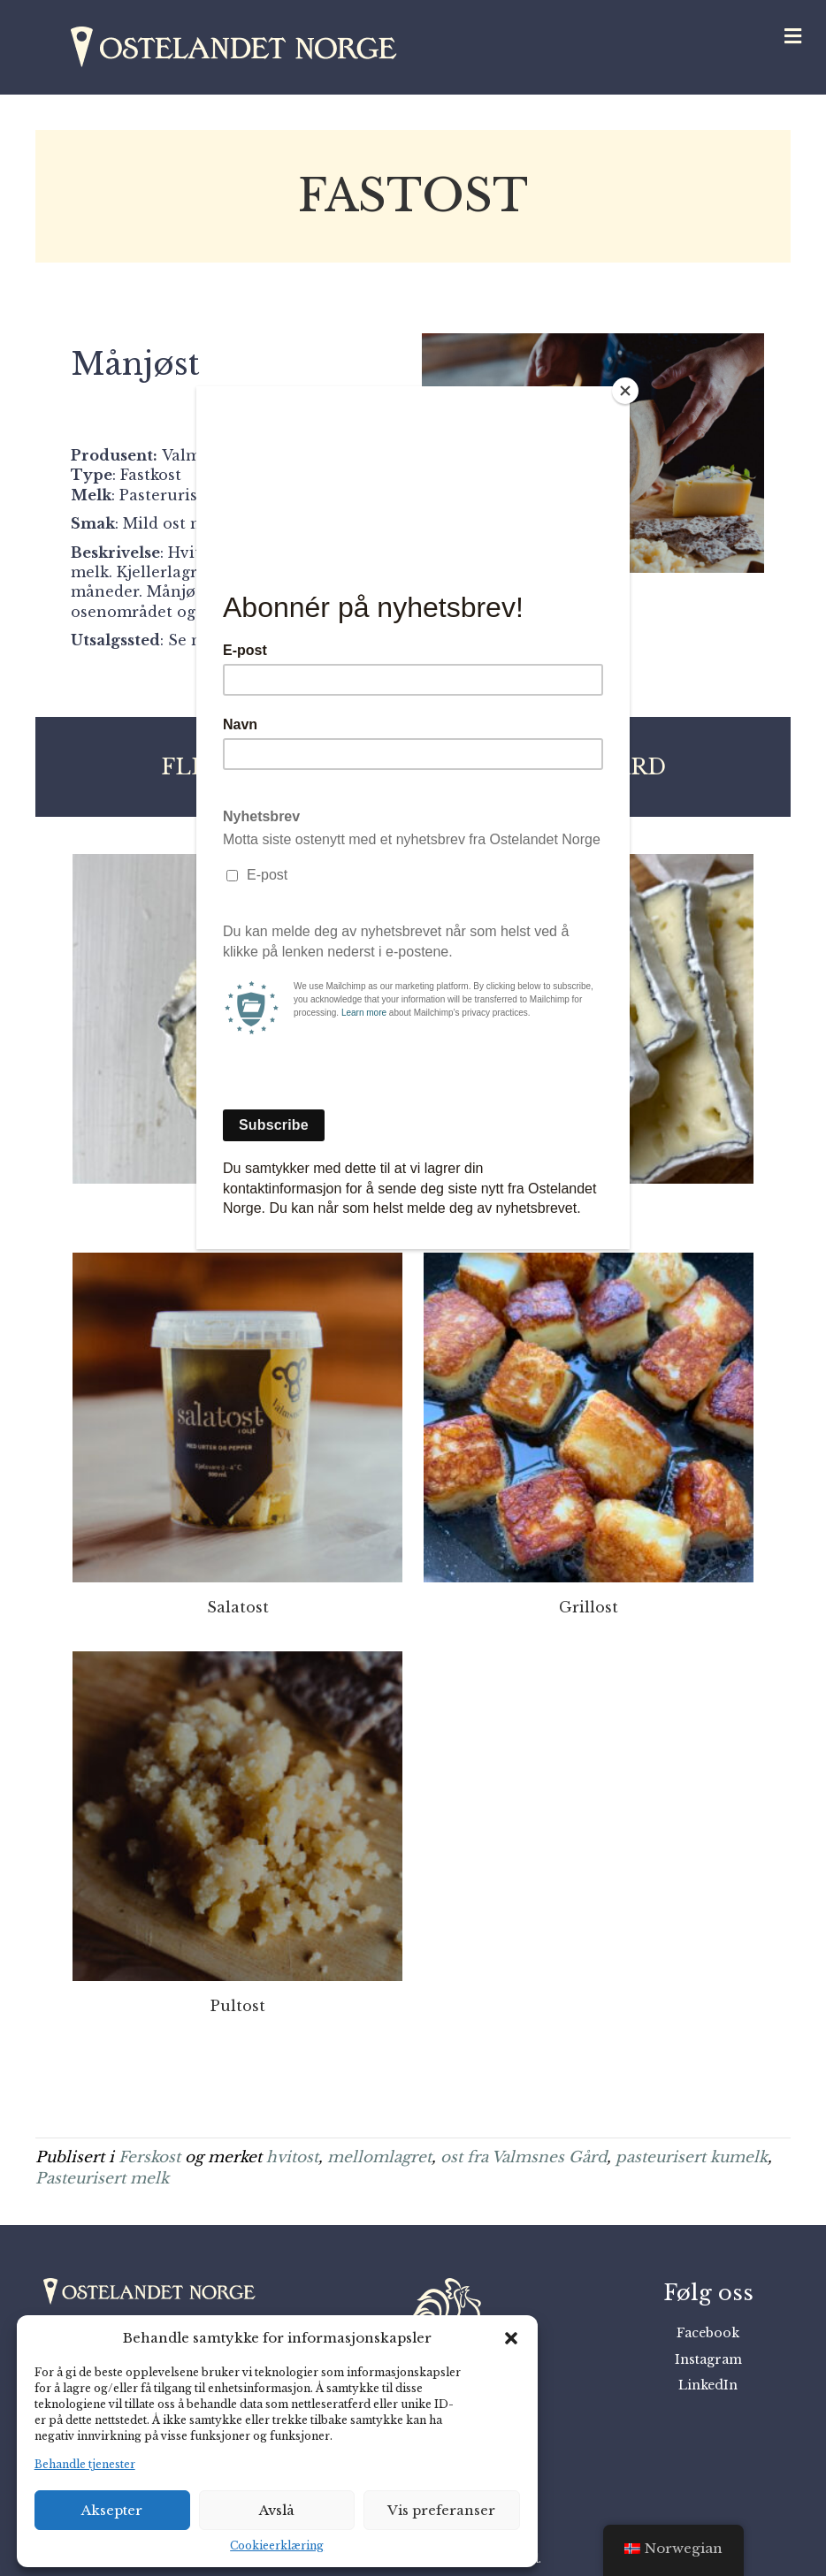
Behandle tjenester (84, 2464)
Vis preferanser (441, 2510)
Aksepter (111, 2510)
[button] (511, 2338)
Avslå (276, 2510)
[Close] (625, 390)
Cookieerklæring (277, 2545)
